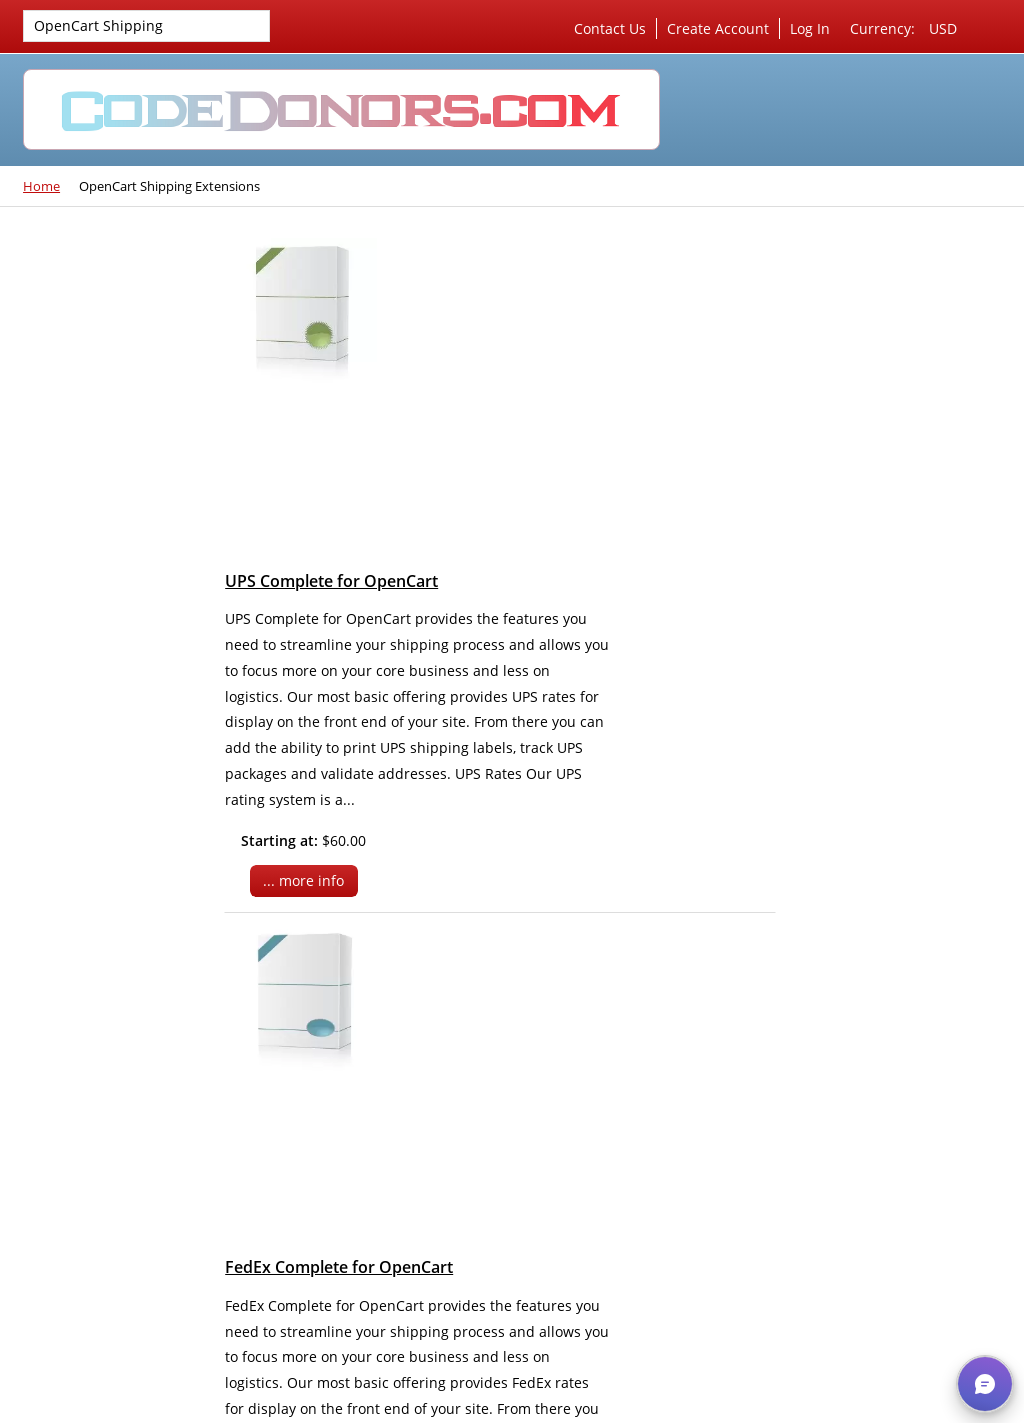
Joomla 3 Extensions (104, 609)
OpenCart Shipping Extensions (93, 28)
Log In (810, 28)
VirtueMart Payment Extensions (113, 406)
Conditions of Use (862, 783)
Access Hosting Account (882, 447)
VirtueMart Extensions (112, 310)
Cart (838, 612)
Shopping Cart (852, 505)
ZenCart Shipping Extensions (96, 566)
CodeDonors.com (573, 1402)
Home (41, 186)
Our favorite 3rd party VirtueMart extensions (112, 907)
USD (943, 28)
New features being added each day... (104, 960)
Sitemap (830, 816)
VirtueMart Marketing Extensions (118, 458)
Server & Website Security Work (889, 320)
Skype (603, 1313)
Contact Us (610, 28)
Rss (551, 1313)
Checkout (924, 644)
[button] (985, 1384)
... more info (448, 556)
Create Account (718, 28)
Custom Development (875, 415)
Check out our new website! (100, 1012)
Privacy (826, 751)
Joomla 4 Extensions (104, 277)
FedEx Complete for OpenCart (489, 620)
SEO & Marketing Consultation (859, 372)
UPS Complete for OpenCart (481, 257)
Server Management (871, 277)
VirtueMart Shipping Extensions (114, 353)
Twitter (499, 1313)
